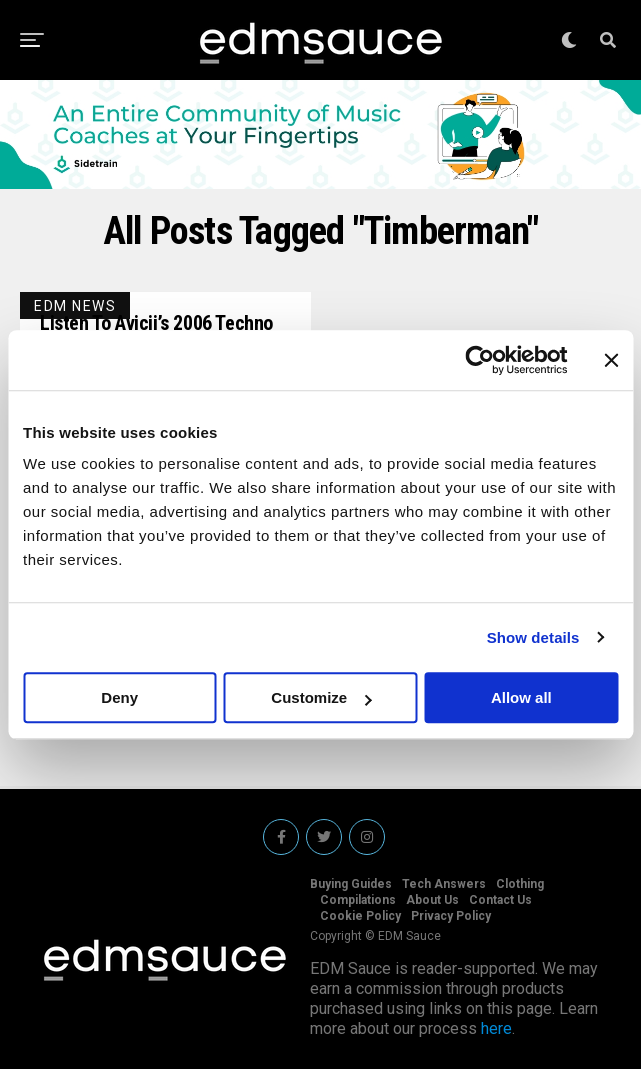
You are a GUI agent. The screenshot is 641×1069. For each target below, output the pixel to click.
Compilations (358, 900)
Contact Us (500, 900)
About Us (432, 900)
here (496, 1028)
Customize (321, 697)
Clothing (520, 884)
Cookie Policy (360, 916)
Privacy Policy (451, 916)
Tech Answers (444, 884)
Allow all (521, 697)
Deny (119, 697)
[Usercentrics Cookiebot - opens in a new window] (479, 360)
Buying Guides (351, 884)
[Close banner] (611, 360)
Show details (533, 637)
